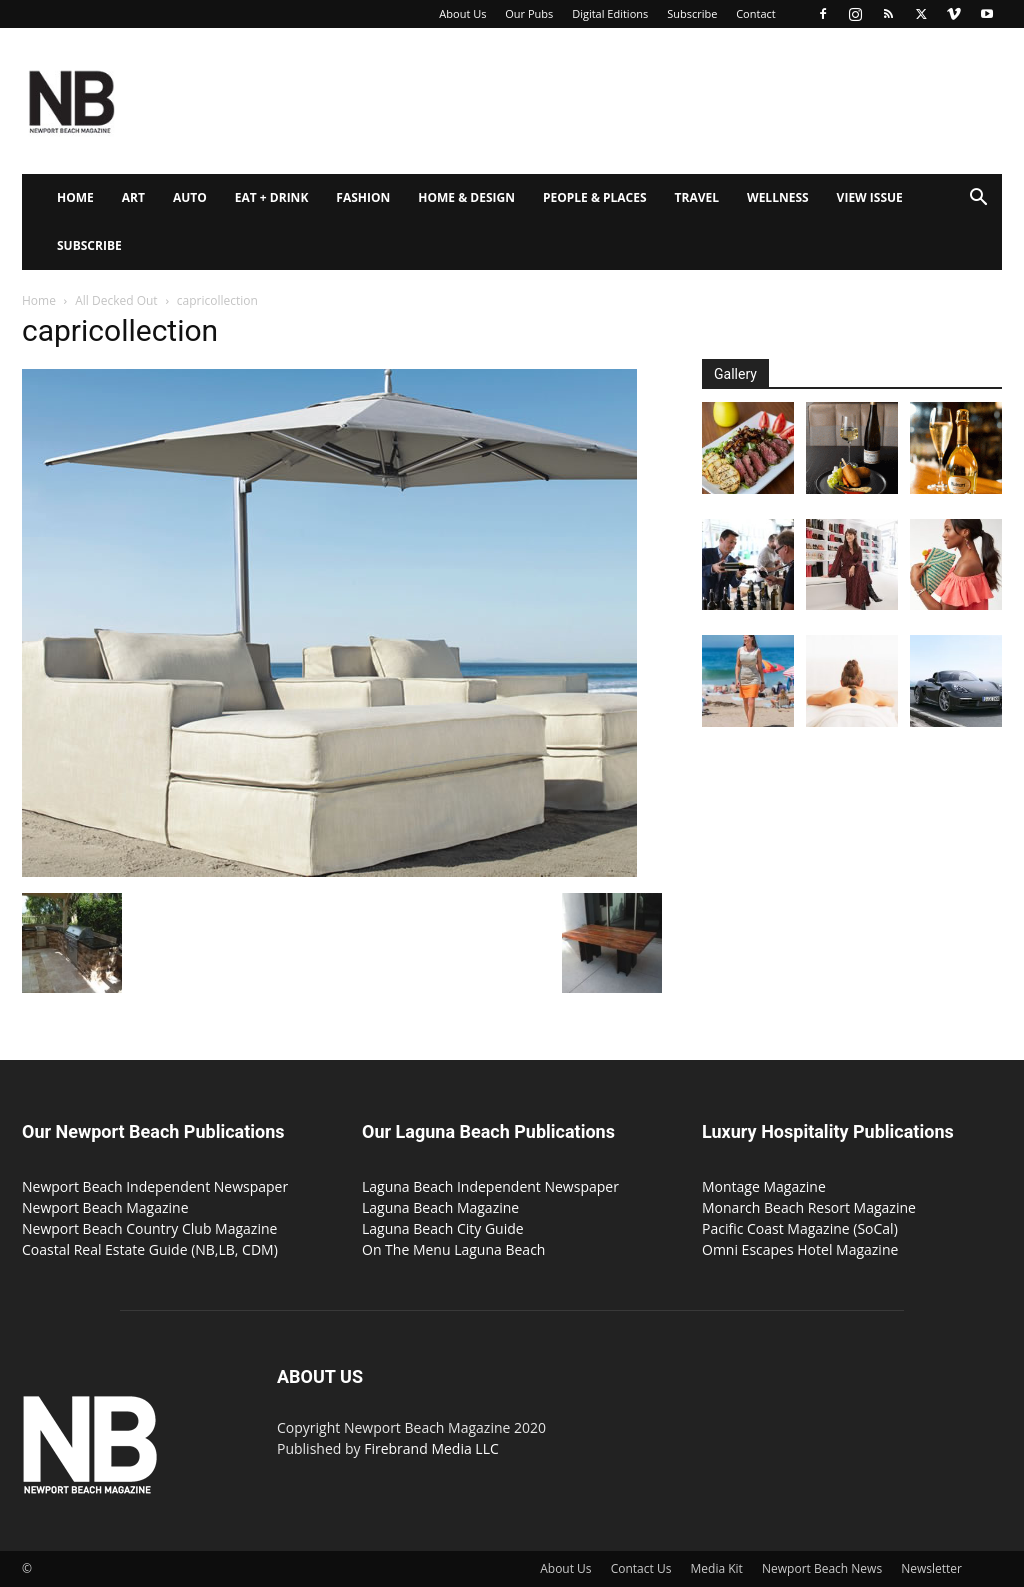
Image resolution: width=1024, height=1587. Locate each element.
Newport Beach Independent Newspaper (155, 1186)
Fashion (363, 197)
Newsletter (931, 1568)
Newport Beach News (822, 1568)
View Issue (870, 197)
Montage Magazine (764, 1186)
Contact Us (641, 1568)
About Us (462, 13)
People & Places (595, 197)
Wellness (778, 197)
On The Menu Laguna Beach (453, 1249)
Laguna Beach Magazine (440, 1207)
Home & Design (466, 197)
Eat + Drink (272, 197)
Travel (697, 197)
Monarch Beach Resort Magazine (809, 1207)
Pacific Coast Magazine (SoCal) (800, 1228)
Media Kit (717, 1568)
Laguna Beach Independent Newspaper (490, 1186)
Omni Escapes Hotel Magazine (800, 1249)
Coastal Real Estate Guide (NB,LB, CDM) (150, 1249)
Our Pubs (529, 13)
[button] (978, 199)
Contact (756, 13)
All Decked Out (116, 300)
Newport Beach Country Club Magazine (149, 1228)
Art (133, 197)
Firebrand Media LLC (431, 1448)
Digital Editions (610, 13)
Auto (190, 197)
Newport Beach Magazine (105, 1207)
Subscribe (692, 13)
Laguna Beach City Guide (443, 1228)
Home (75, 197)
